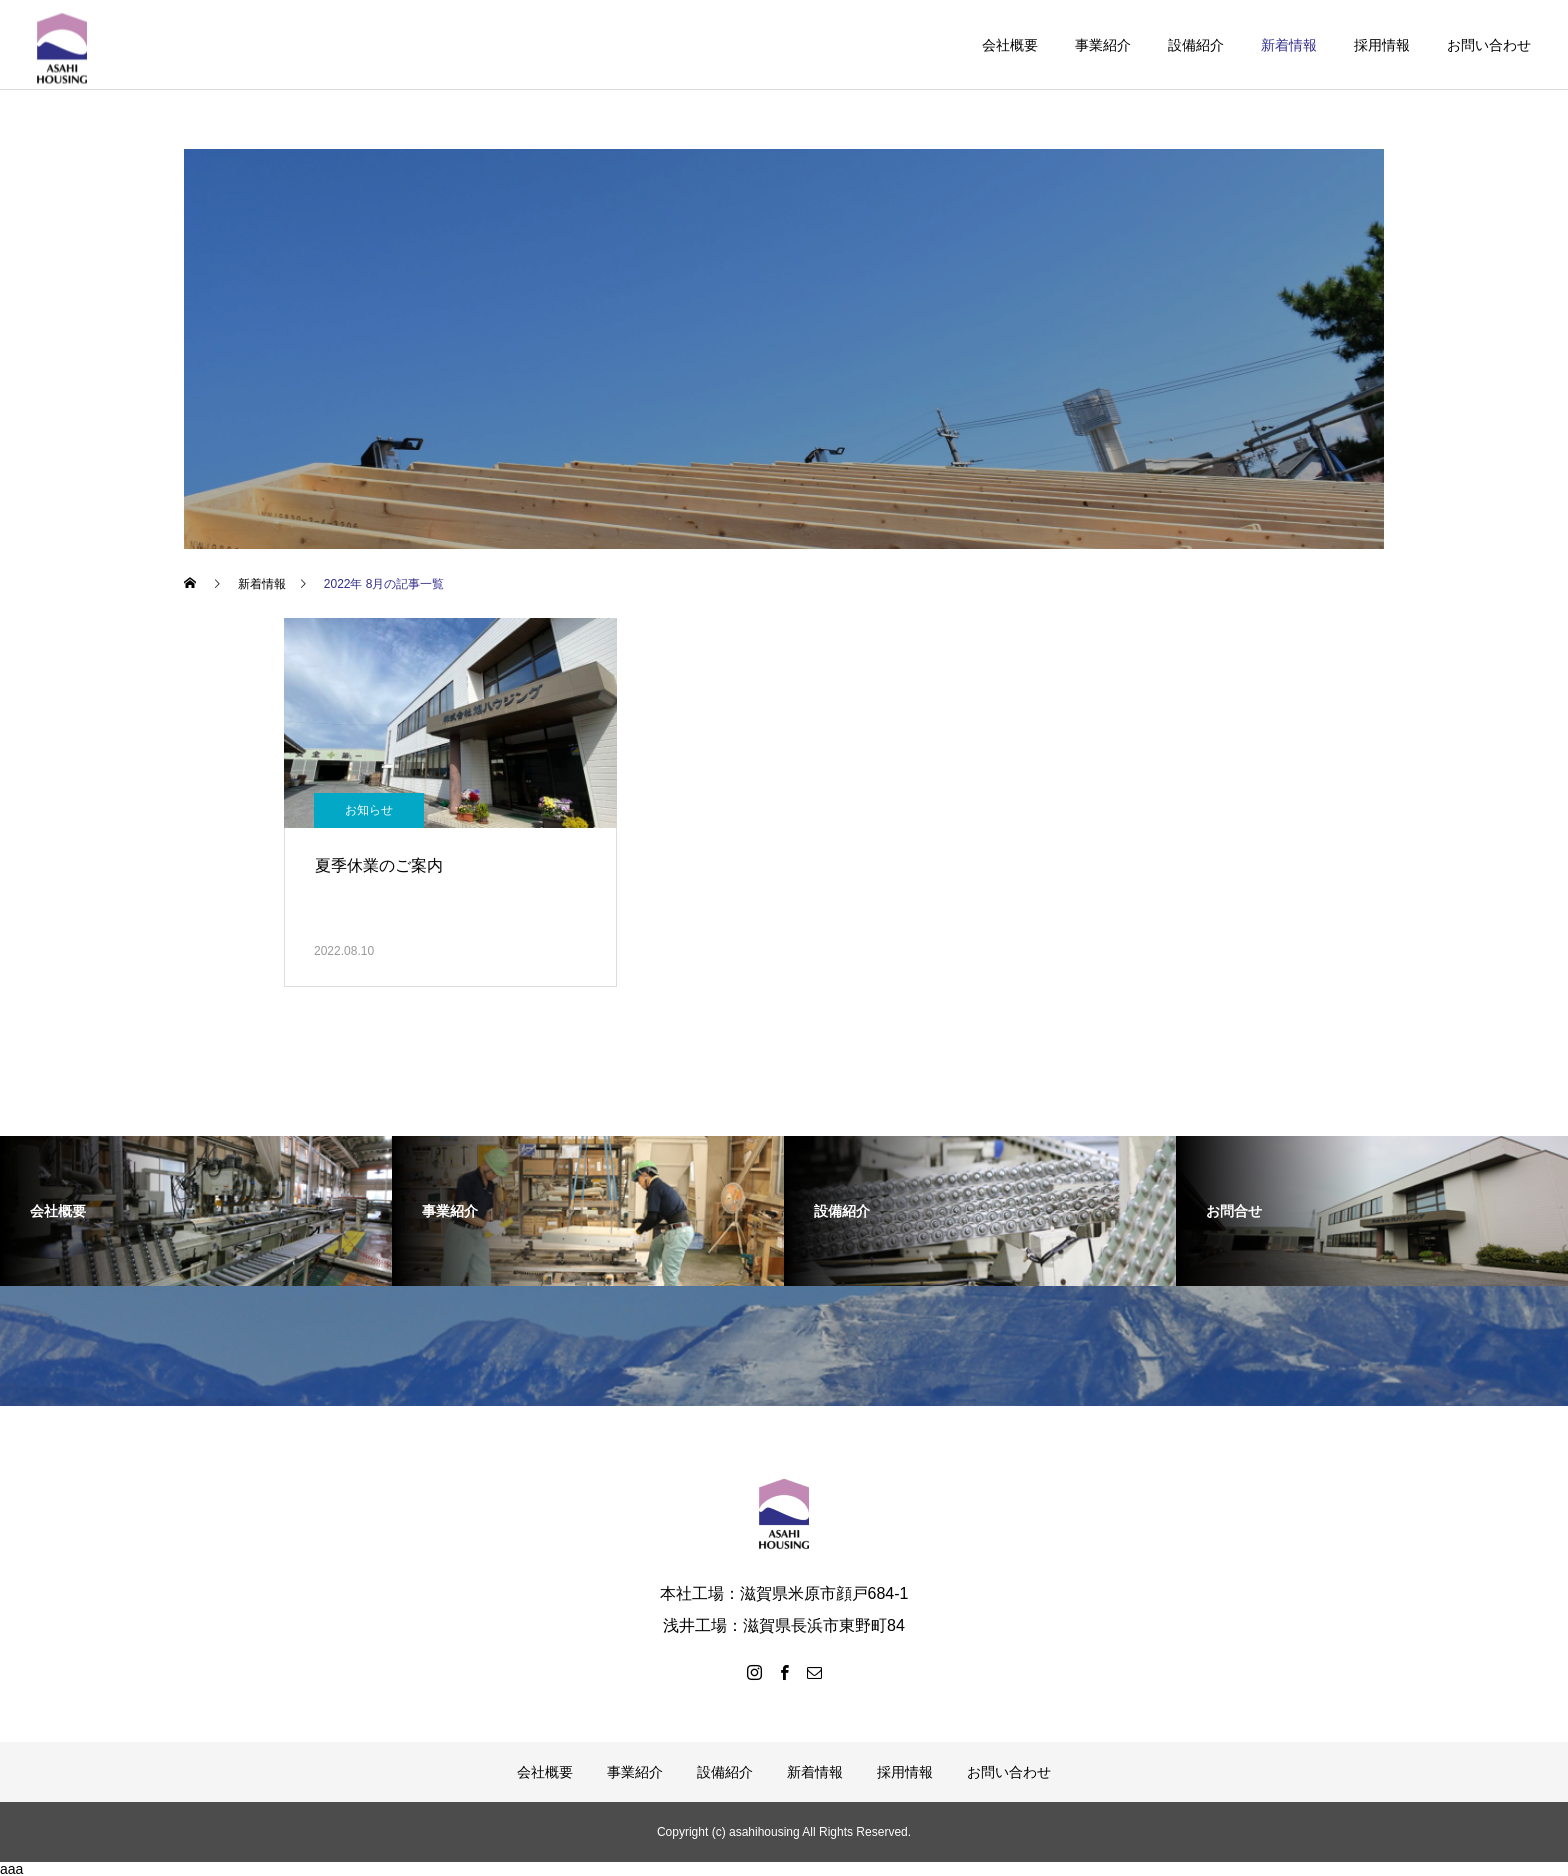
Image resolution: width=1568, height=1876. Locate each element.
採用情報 (1382, 45)
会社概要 (1010, 45)
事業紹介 (1103, 45)
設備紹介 (1196, 45)
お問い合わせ (1489, 45)
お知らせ (369, 810)
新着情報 (1289, 45)
